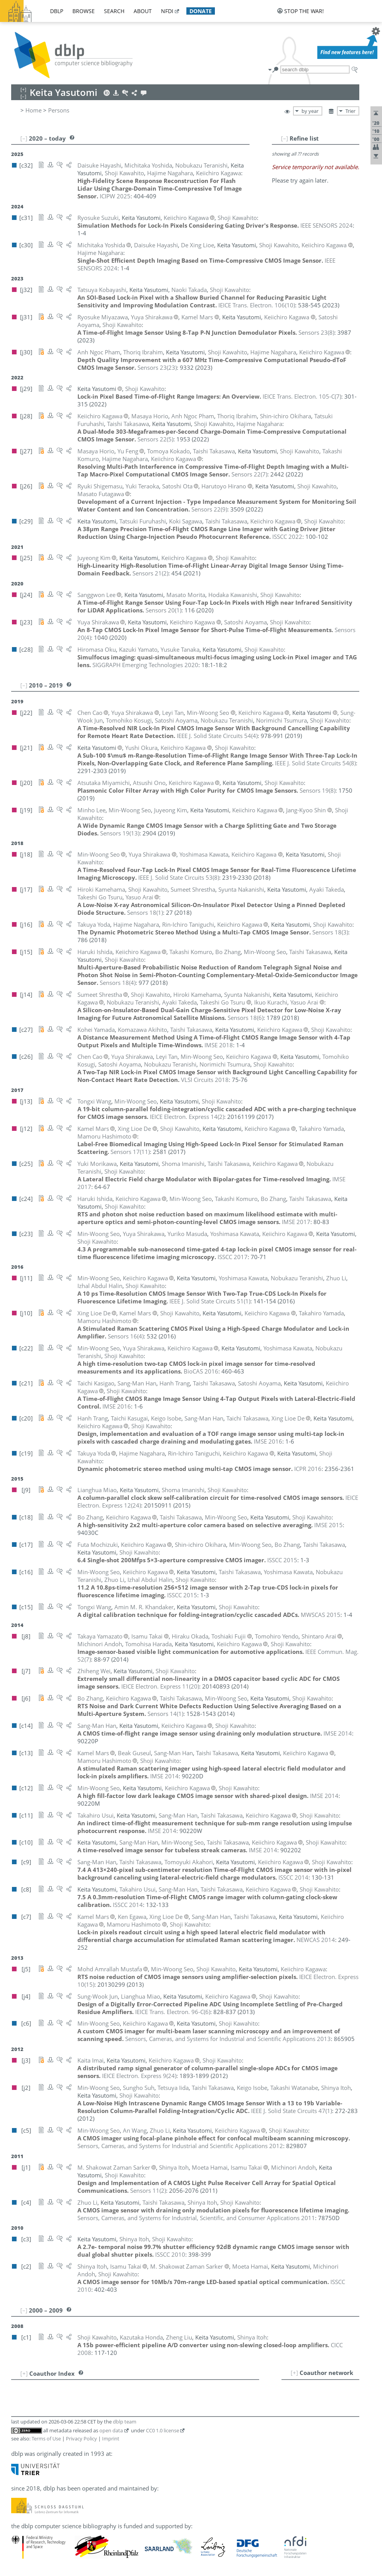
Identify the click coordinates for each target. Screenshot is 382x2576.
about (143, 11)
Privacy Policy (81, 2438)
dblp (56, 11)
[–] (284, 138)
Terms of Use (46, 2438)
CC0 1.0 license (162, 2430)
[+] (294, 2372)
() (256, 305)
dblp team (124, 2421)
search (114, 11)
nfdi (167, 11)
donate (200, 11)
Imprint (110, 2438)
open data (111, 2430)
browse (83, 11)
